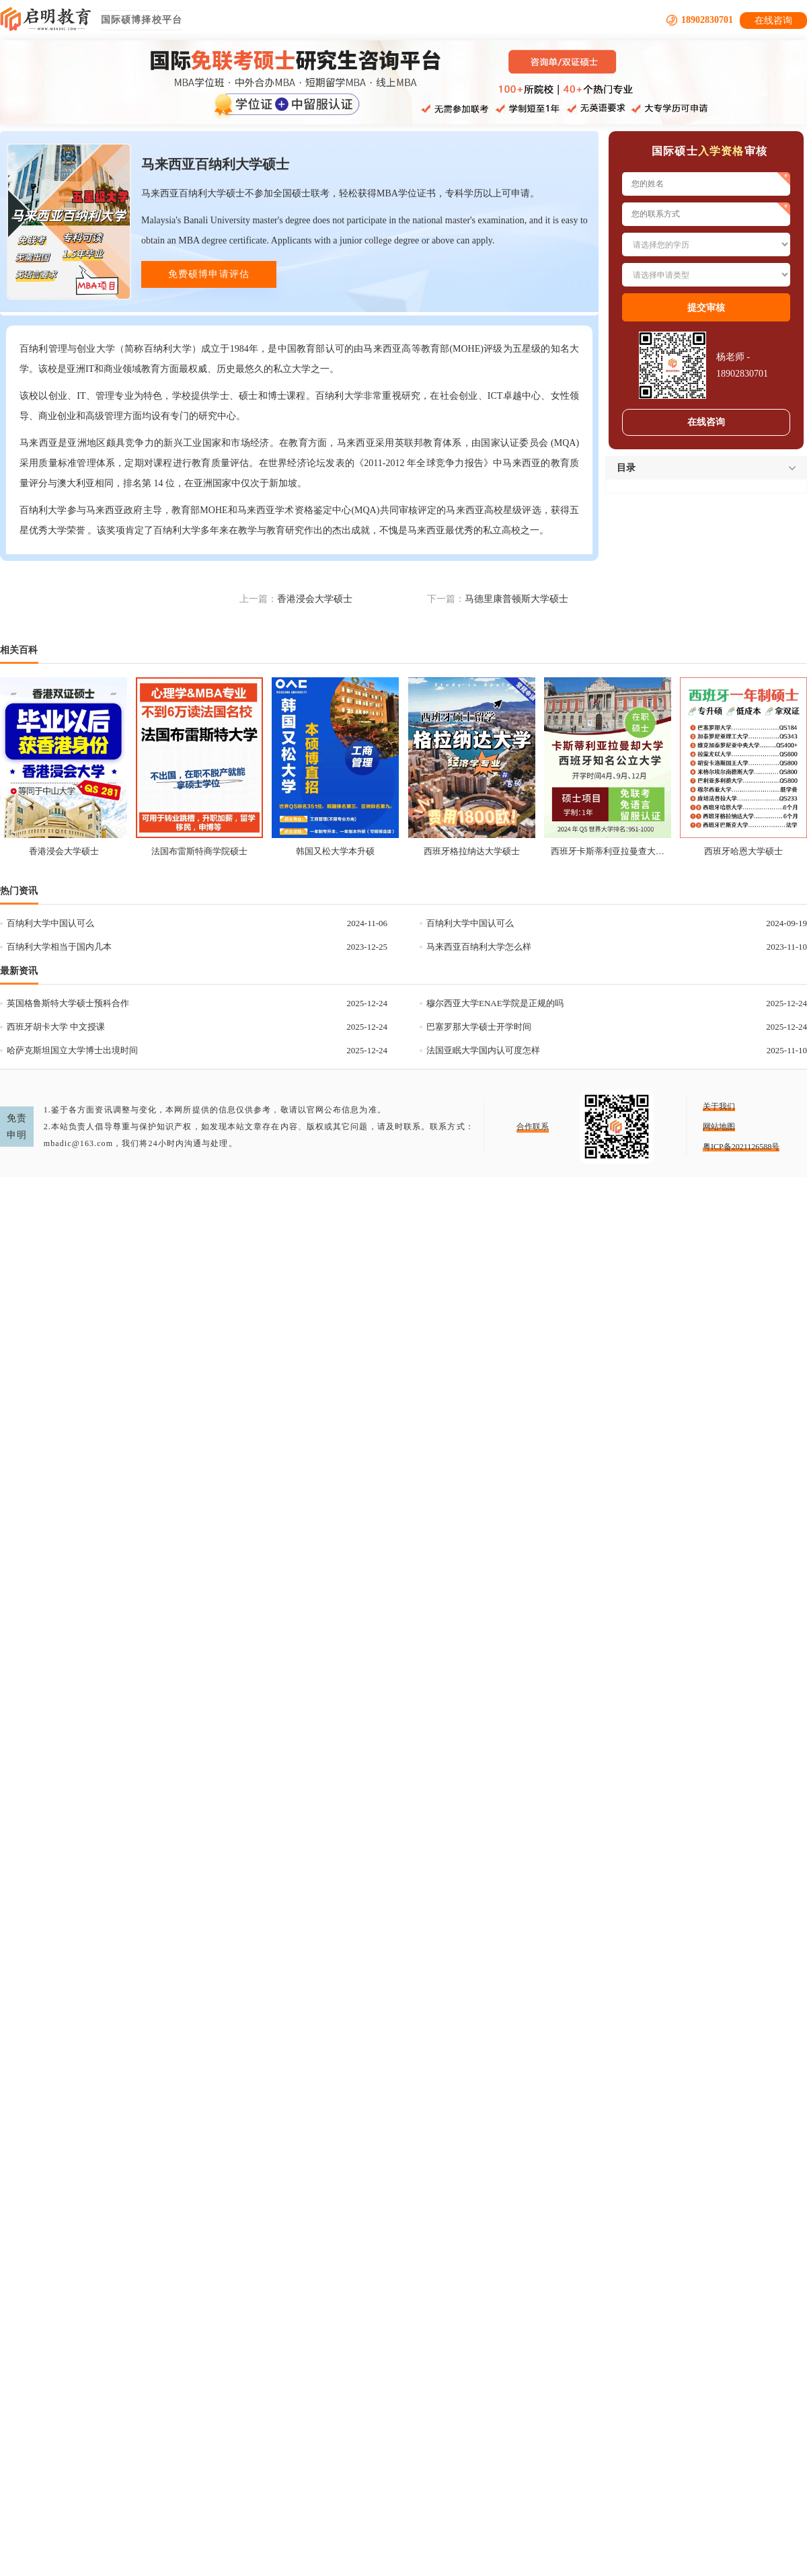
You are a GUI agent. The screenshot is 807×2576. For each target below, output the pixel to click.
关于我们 (719, 1106)
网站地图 (719, 1126)
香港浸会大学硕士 (314, 599)
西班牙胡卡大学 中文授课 (56, 1027)
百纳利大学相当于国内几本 (59, 947)
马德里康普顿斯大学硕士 (516, 599)
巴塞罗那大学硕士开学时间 (478, 1027)
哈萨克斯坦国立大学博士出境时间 (72, 1050)
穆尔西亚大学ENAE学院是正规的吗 (495, 1003)
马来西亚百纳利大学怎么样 (478, 947)
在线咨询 (773, 20)
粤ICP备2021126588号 (741, 1146)
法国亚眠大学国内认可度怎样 (483, 1050)
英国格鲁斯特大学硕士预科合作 (68, 1003)
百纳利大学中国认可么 (50, 923)
